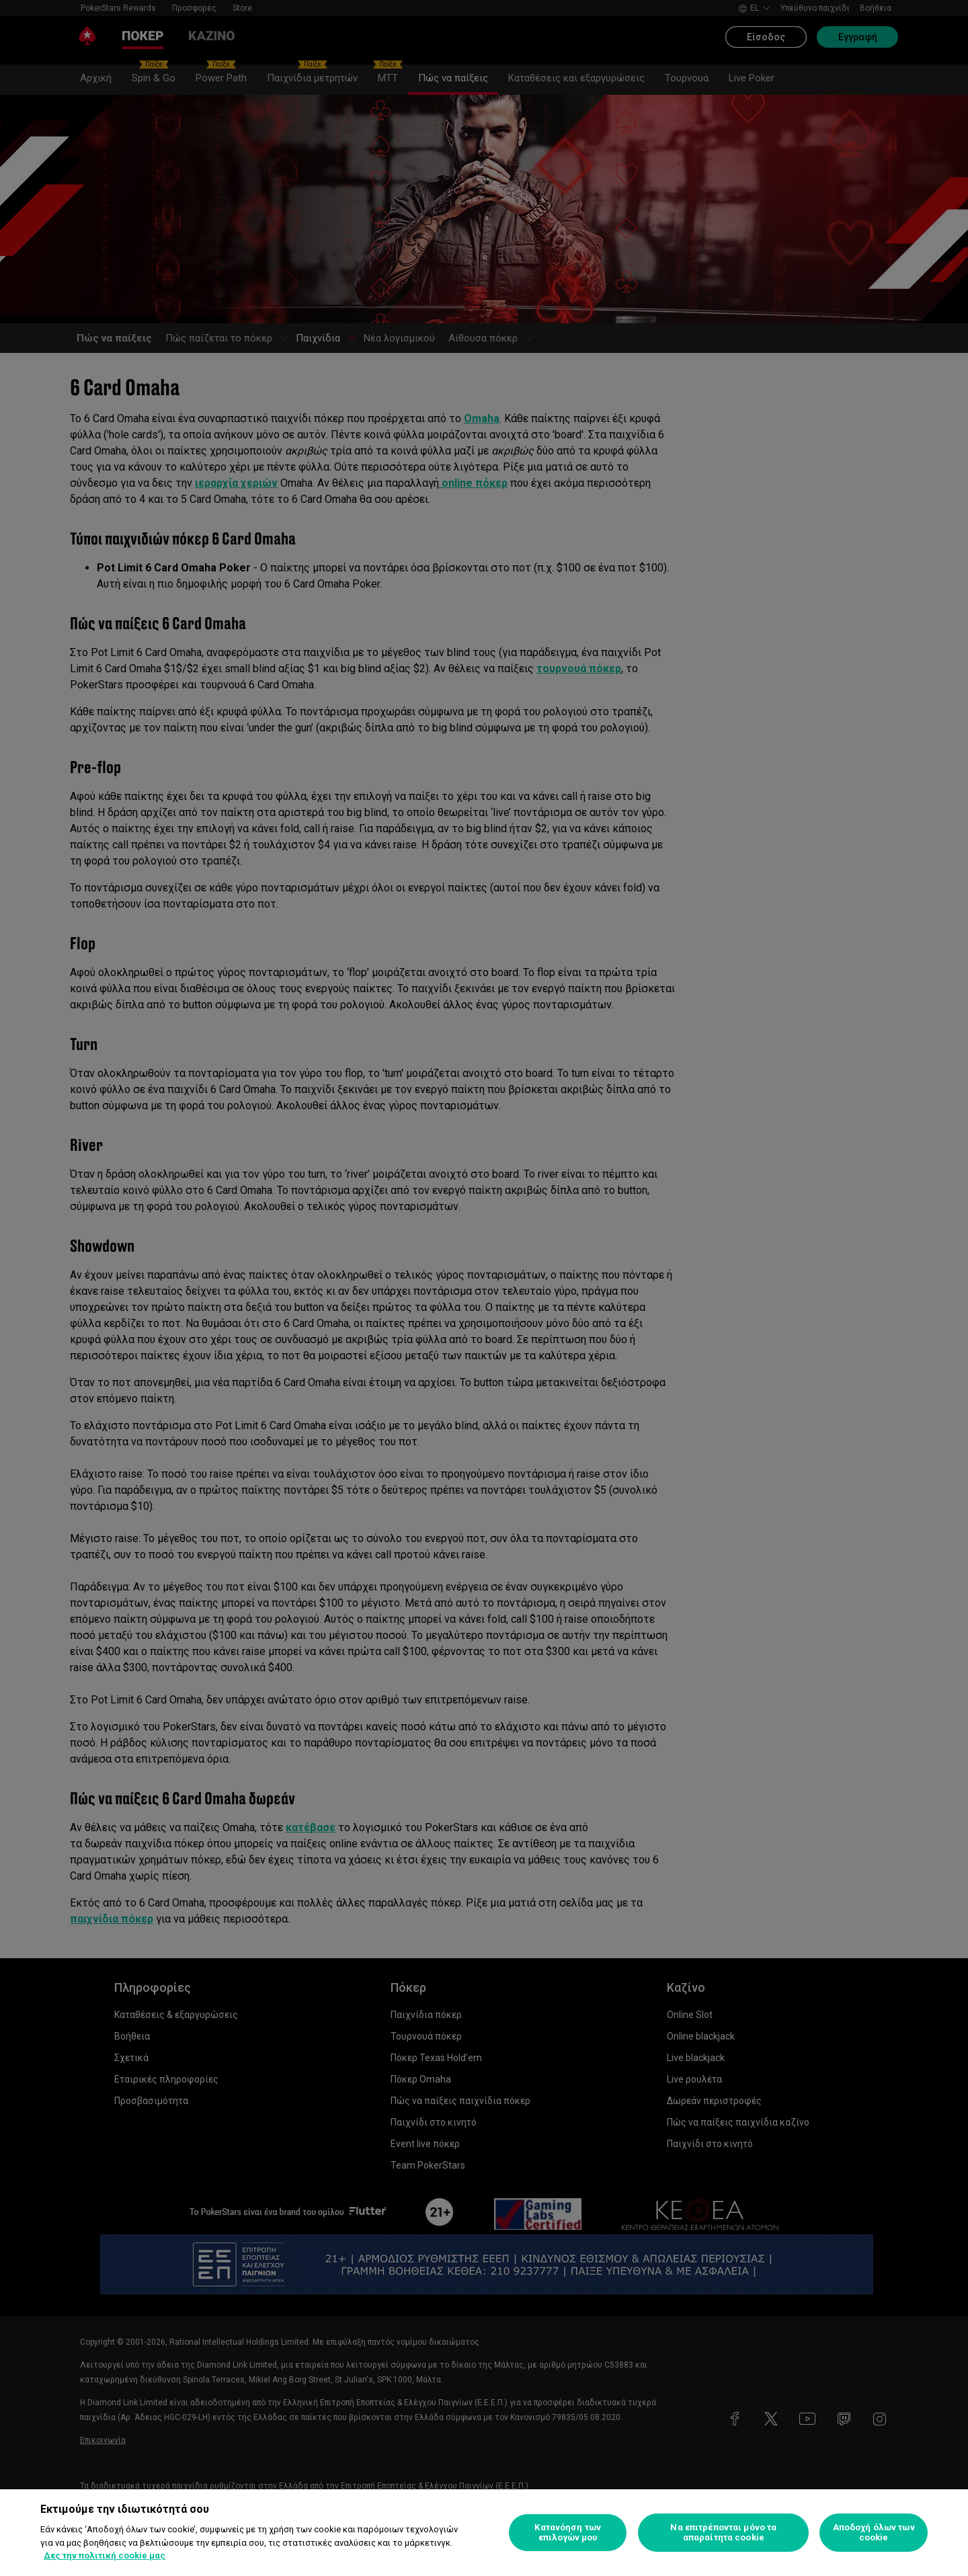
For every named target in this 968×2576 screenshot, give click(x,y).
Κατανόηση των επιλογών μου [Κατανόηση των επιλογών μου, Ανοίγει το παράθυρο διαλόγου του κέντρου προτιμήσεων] (567, 2532)
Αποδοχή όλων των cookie (874, 2532)
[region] (484, 2532)
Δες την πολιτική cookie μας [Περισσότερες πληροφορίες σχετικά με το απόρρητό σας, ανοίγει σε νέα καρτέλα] (104, 2555)
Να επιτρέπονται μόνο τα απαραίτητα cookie (723, 2532)
